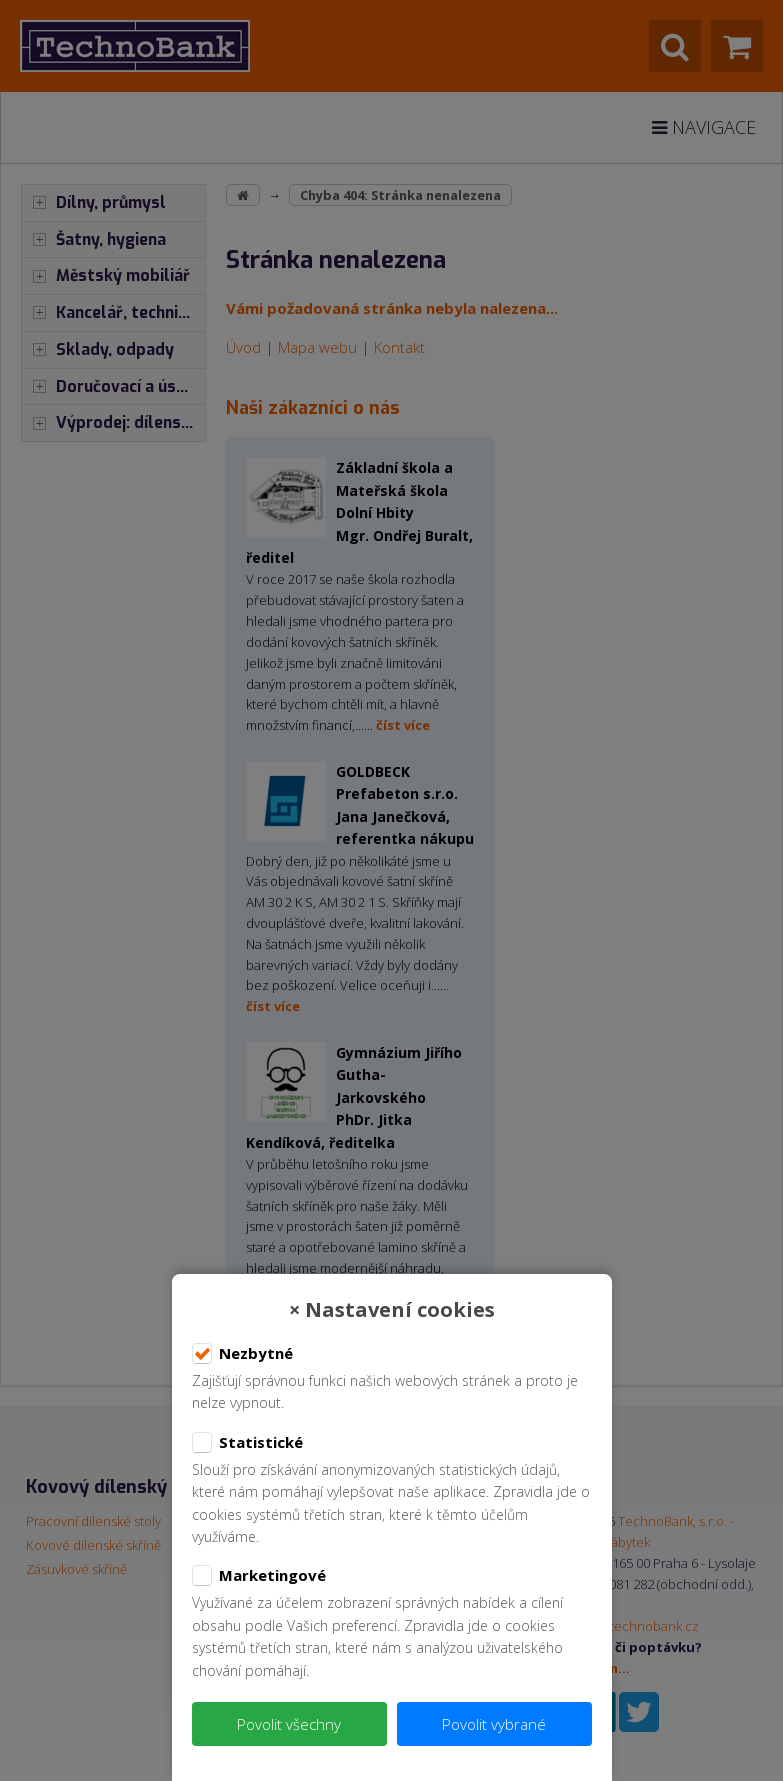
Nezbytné (242, 1354)
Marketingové (259, 1576)
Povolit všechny (289, 1724)
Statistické (247, 1443)
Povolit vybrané (494, 1724)
